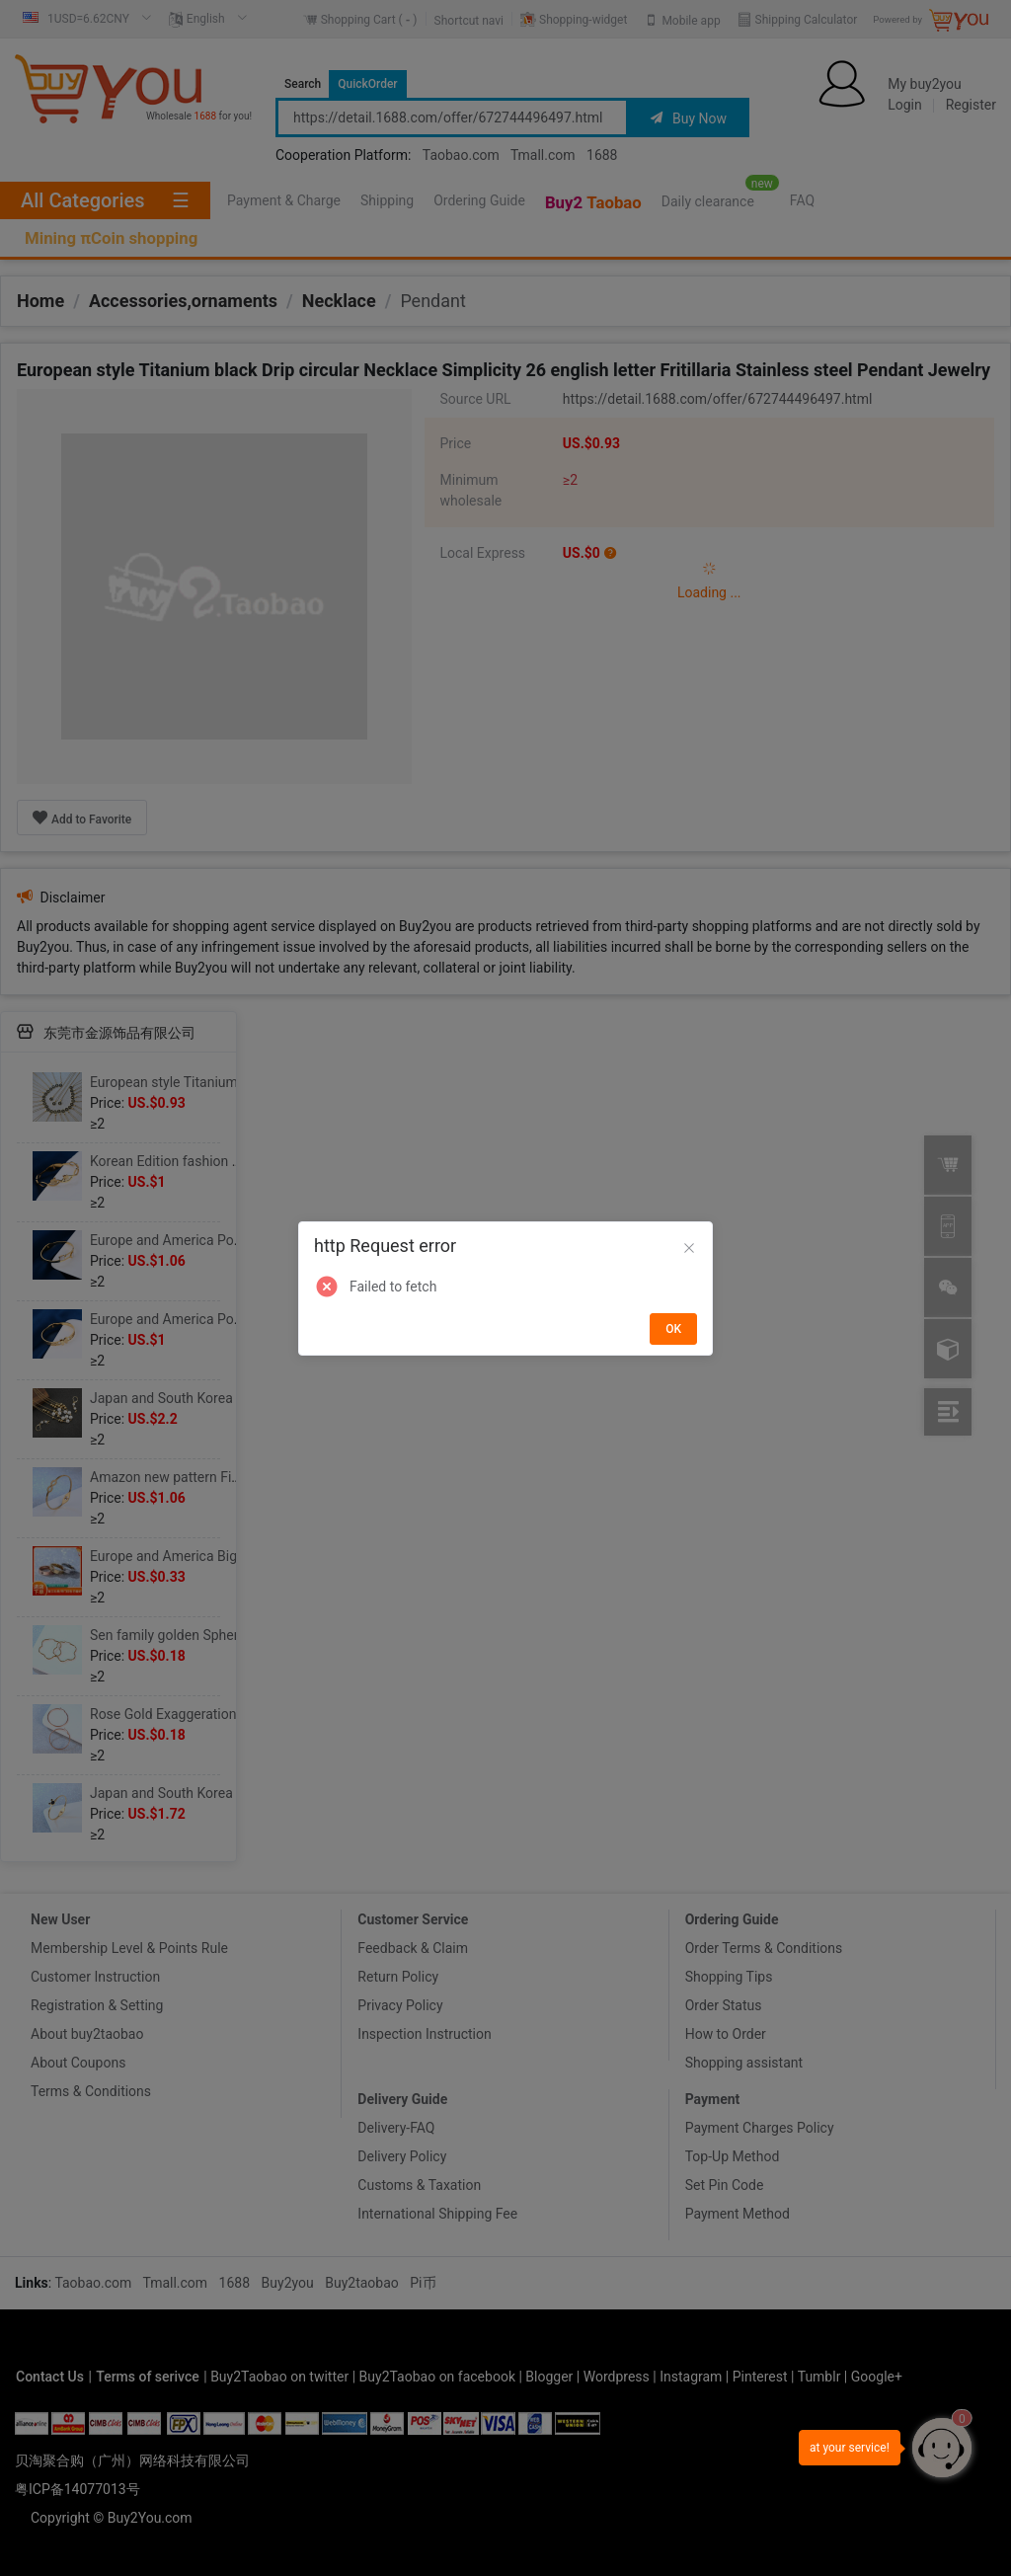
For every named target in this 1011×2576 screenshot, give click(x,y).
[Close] (689, 1249)
